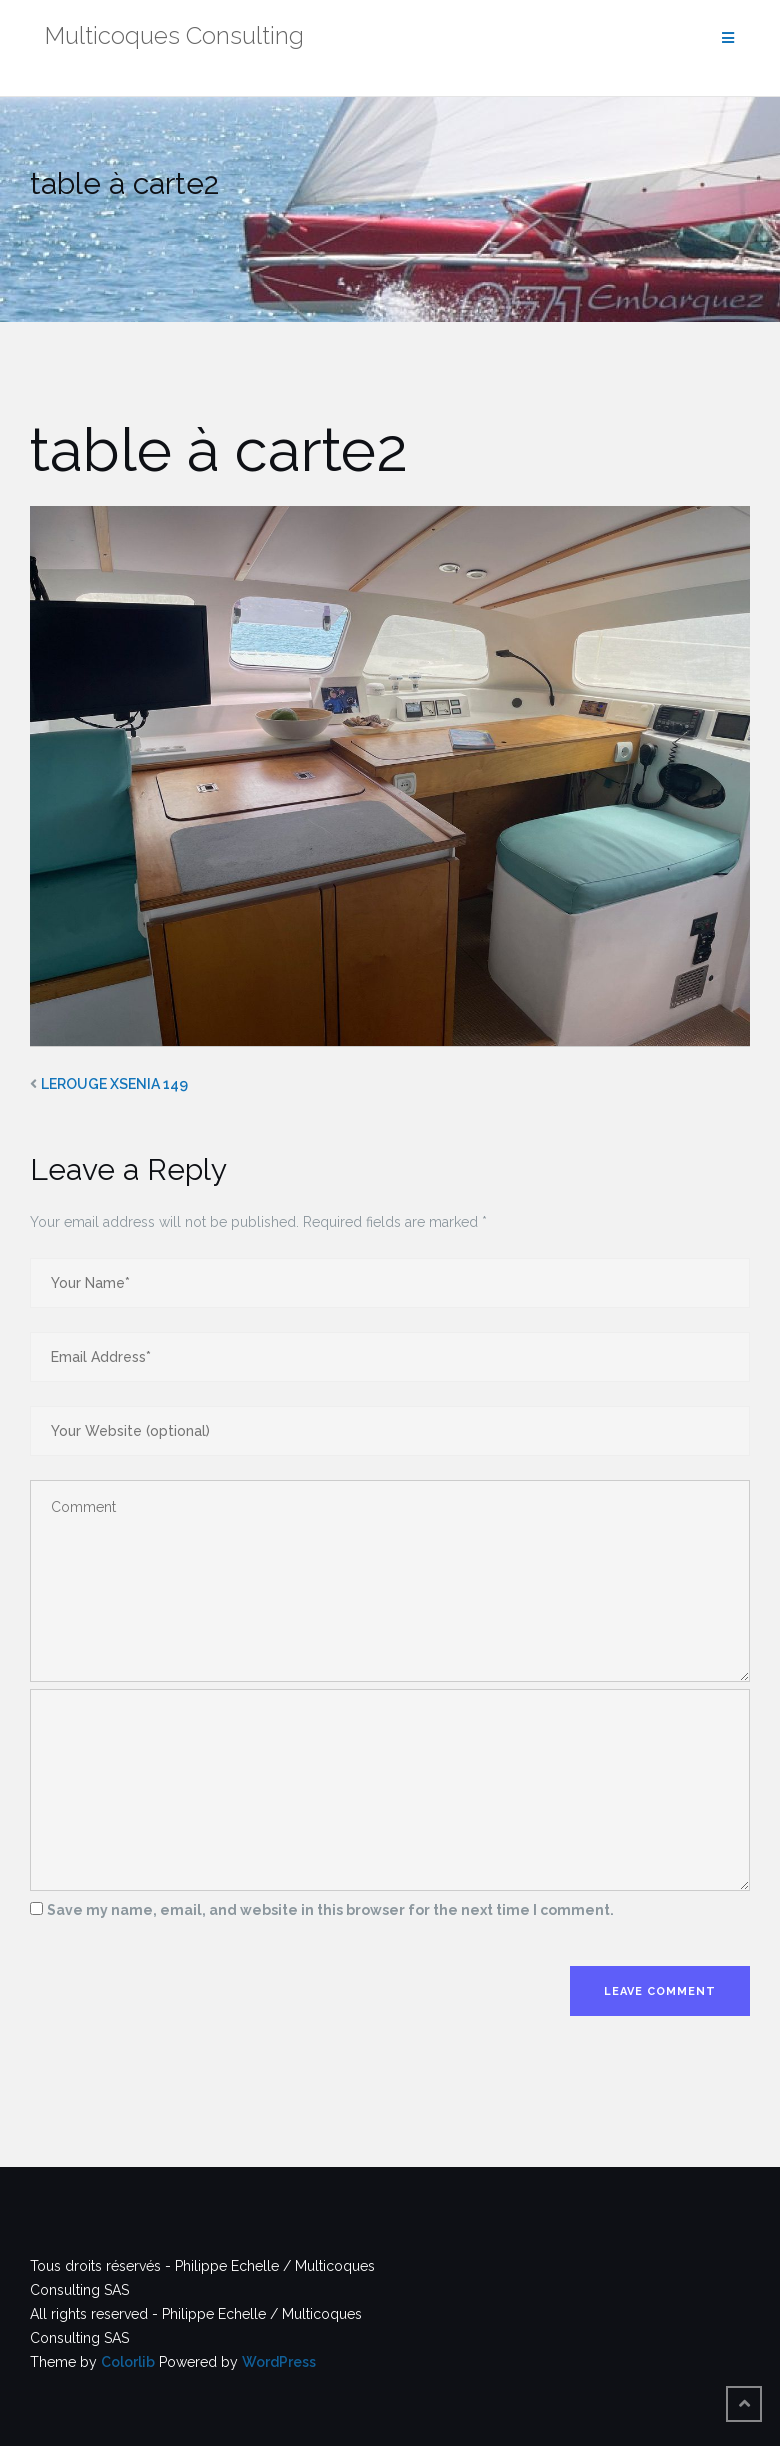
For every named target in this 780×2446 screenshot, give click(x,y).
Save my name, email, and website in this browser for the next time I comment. (330, 1910)
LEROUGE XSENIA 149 (114, 1084)
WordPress (279, 2362)
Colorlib (128, 2362)
